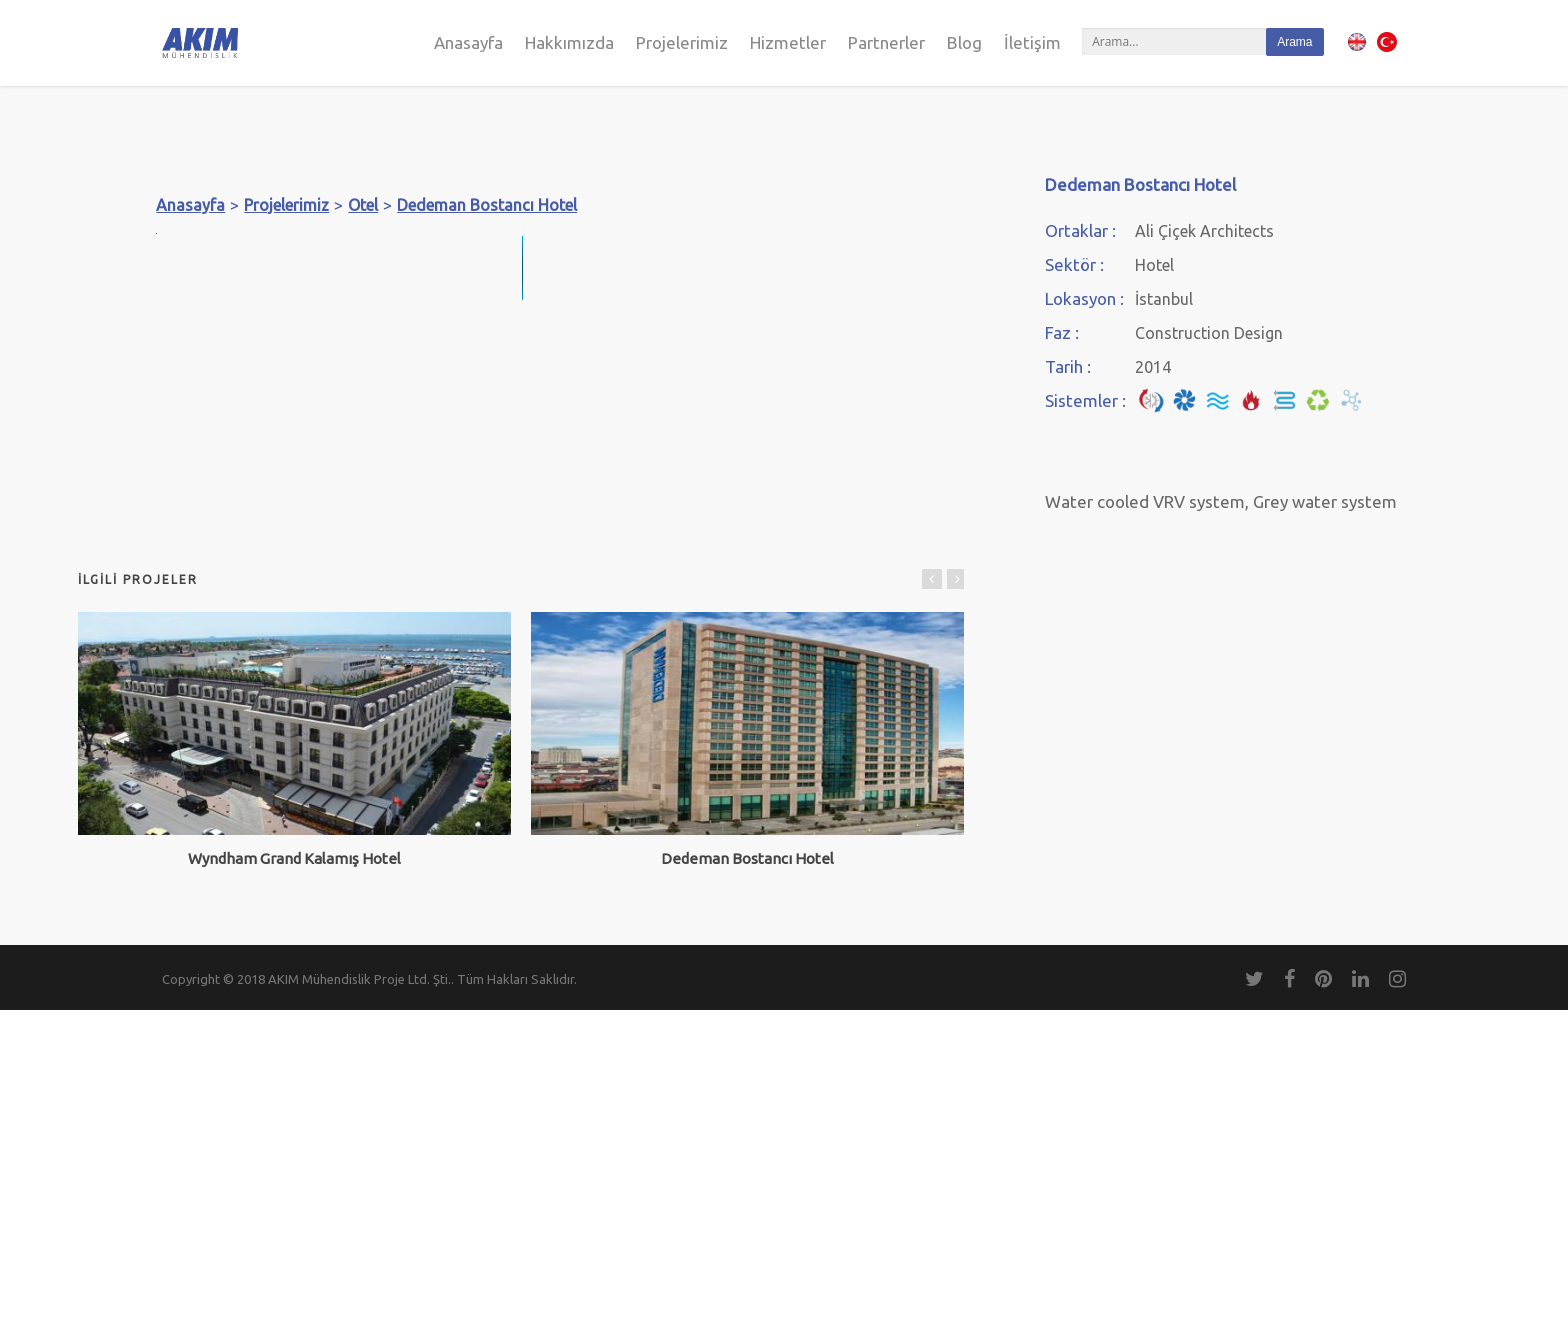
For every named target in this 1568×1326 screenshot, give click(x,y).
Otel (363, 205)
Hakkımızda (569, 42)
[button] (870, 251)
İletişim (1032, 42)
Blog (964, 42)
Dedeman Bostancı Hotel (487, 205)
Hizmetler (788, 42)
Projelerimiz (682, 42)
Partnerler (886, 42)
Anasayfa (468, 42)
